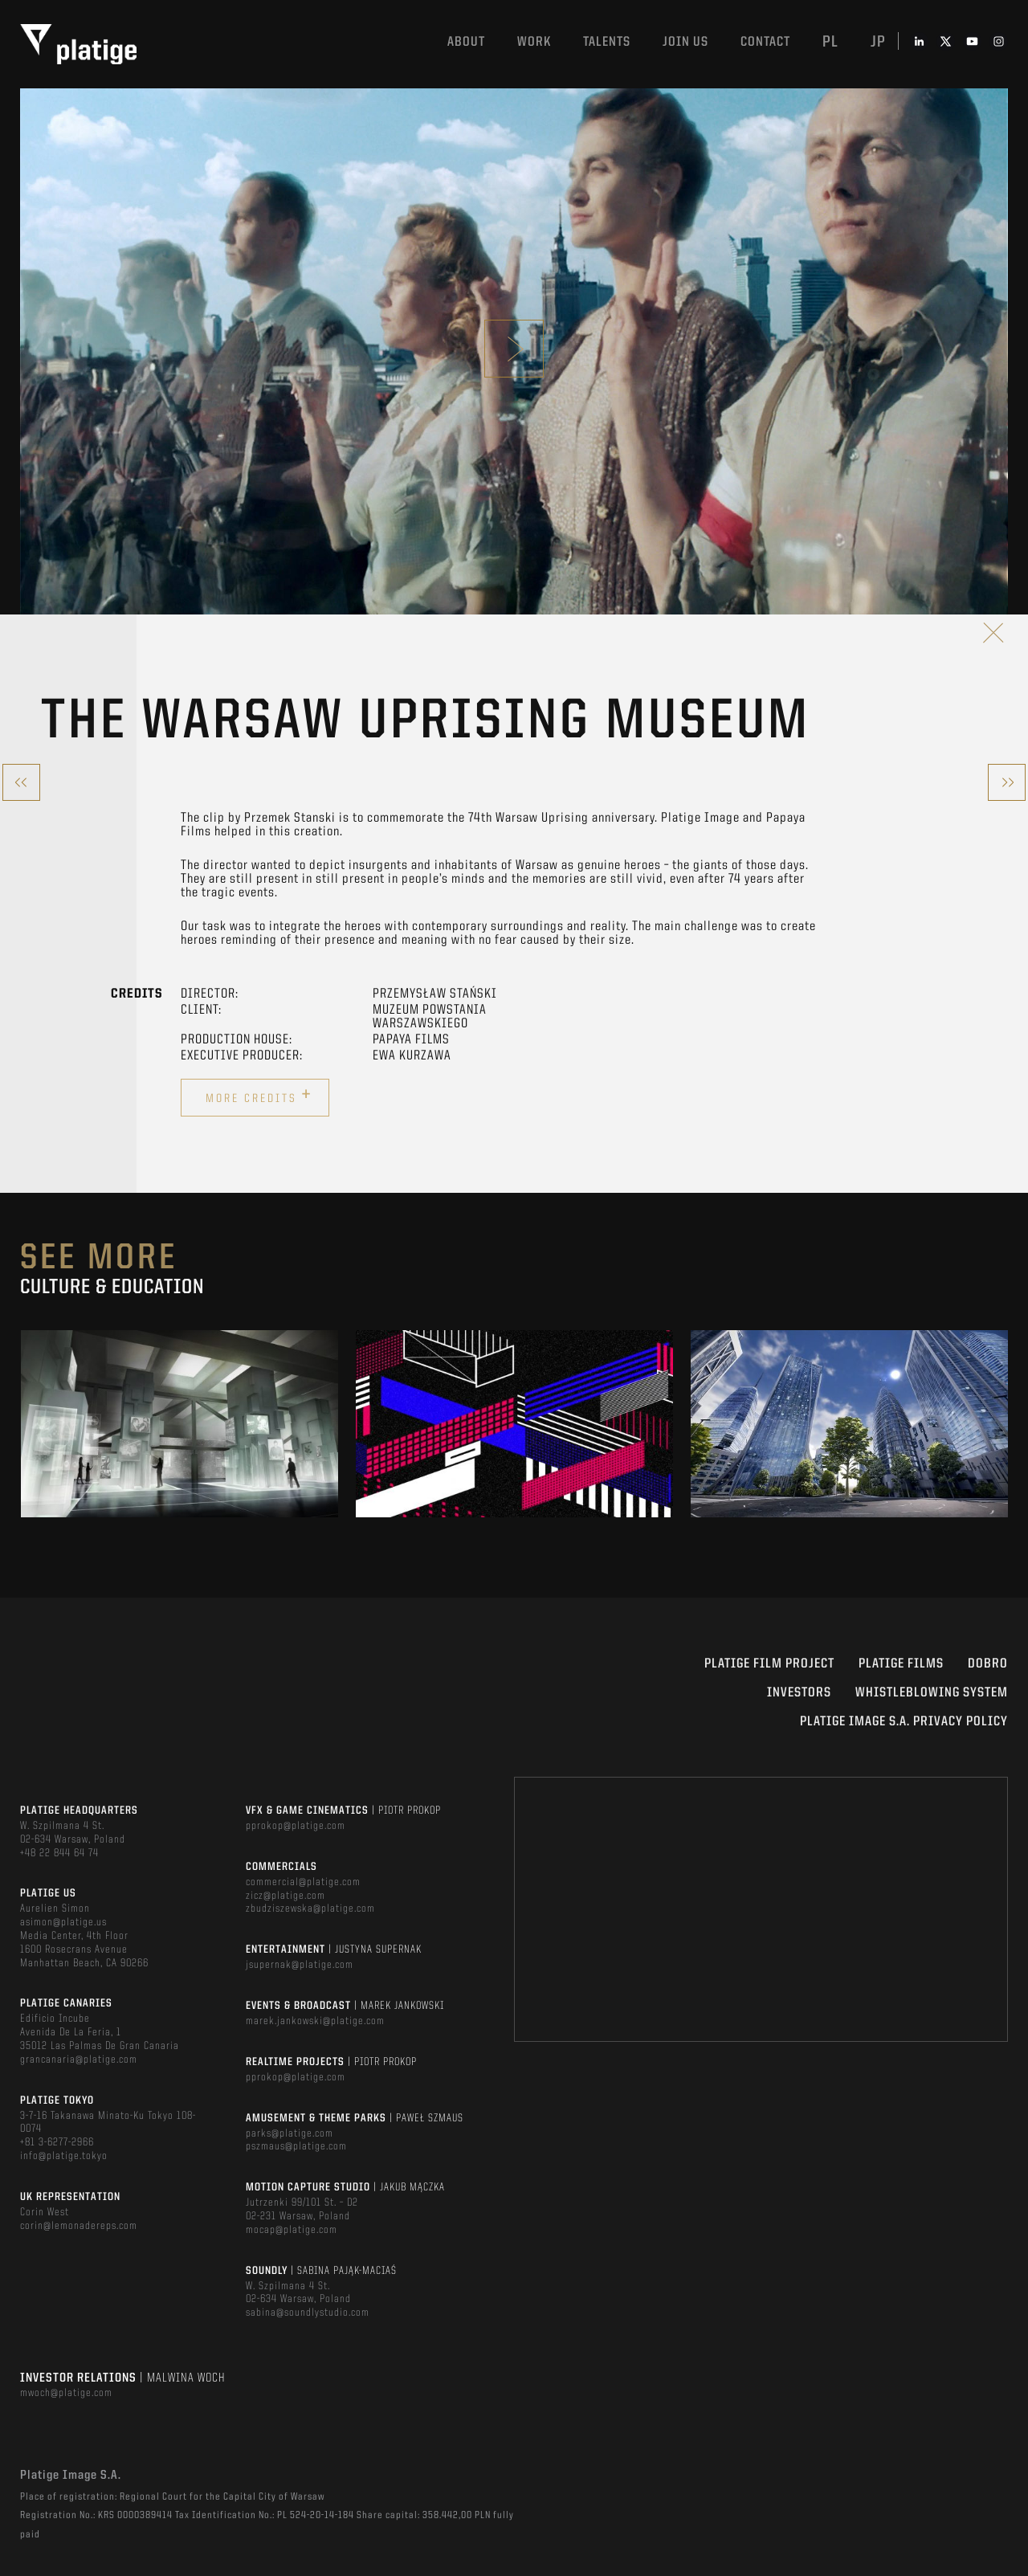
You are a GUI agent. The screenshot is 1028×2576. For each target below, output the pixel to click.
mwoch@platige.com (66, 2392)
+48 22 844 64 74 (59, 1853)
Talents (606, 42)
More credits (259, 1096)
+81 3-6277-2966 (57, 2142)
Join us (685, 42)
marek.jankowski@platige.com (315, 2021)
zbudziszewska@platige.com (310, 1908)
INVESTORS (799, 1693)
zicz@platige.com (285, 1895)
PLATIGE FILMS (901, 1664)
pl (830, 43)
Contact (765, 42)
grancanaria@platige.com (78, 2059)
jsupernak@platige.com (299, 1964)
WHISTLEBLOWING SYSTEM (931, 1693)
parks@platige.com (289, 2133)
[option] (179, 1423)
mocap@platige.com (291, 2229)
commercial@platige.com (303, 1882)
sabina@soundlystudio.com (307, 2312)
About (466, 42)
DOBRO (988, 1664)
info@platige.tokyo (64, 2156)
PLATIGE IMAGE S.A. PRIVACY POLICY (904, 1722)
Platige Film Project (769, 1664)
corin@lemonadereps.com (78, 2225)
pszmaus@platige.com (296, 2146)
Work (534, 42)
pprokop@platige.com (295, 1825)
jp (878, 43)
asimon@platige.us (63, 1922)
